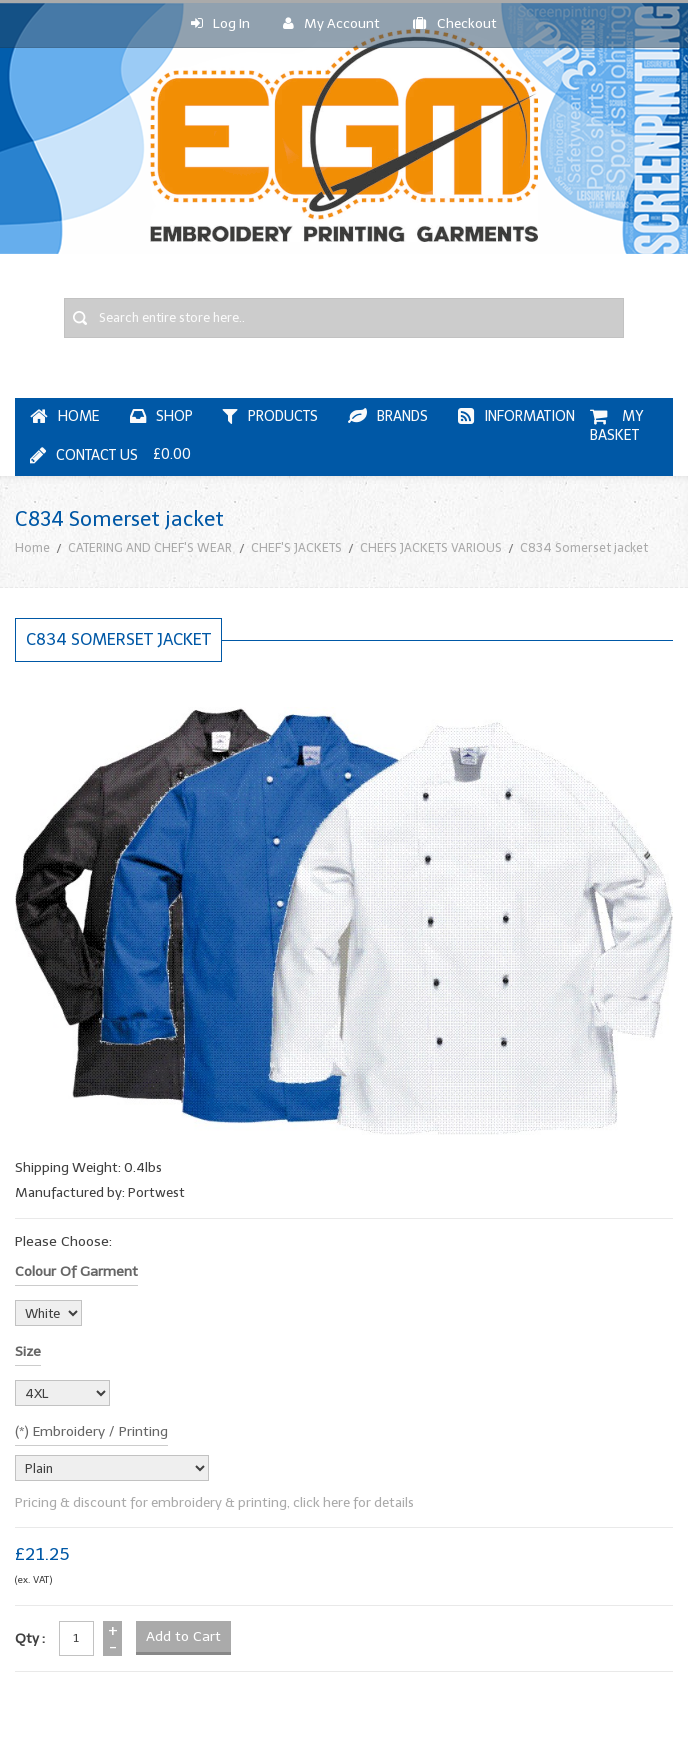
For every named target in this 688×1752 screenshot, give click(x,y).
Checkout (455, 23)
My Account (331, 23)
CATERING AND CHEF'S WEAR (150, 547)
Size (28, 1351)
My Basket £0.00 (400, 435)
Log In (220, 23)
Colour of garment (76, 1271)
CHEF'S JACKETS (296, 547)
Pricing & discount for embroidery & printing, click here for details (214, 1502)
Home (32, 547)
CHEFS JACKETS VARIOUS (431, 547)
